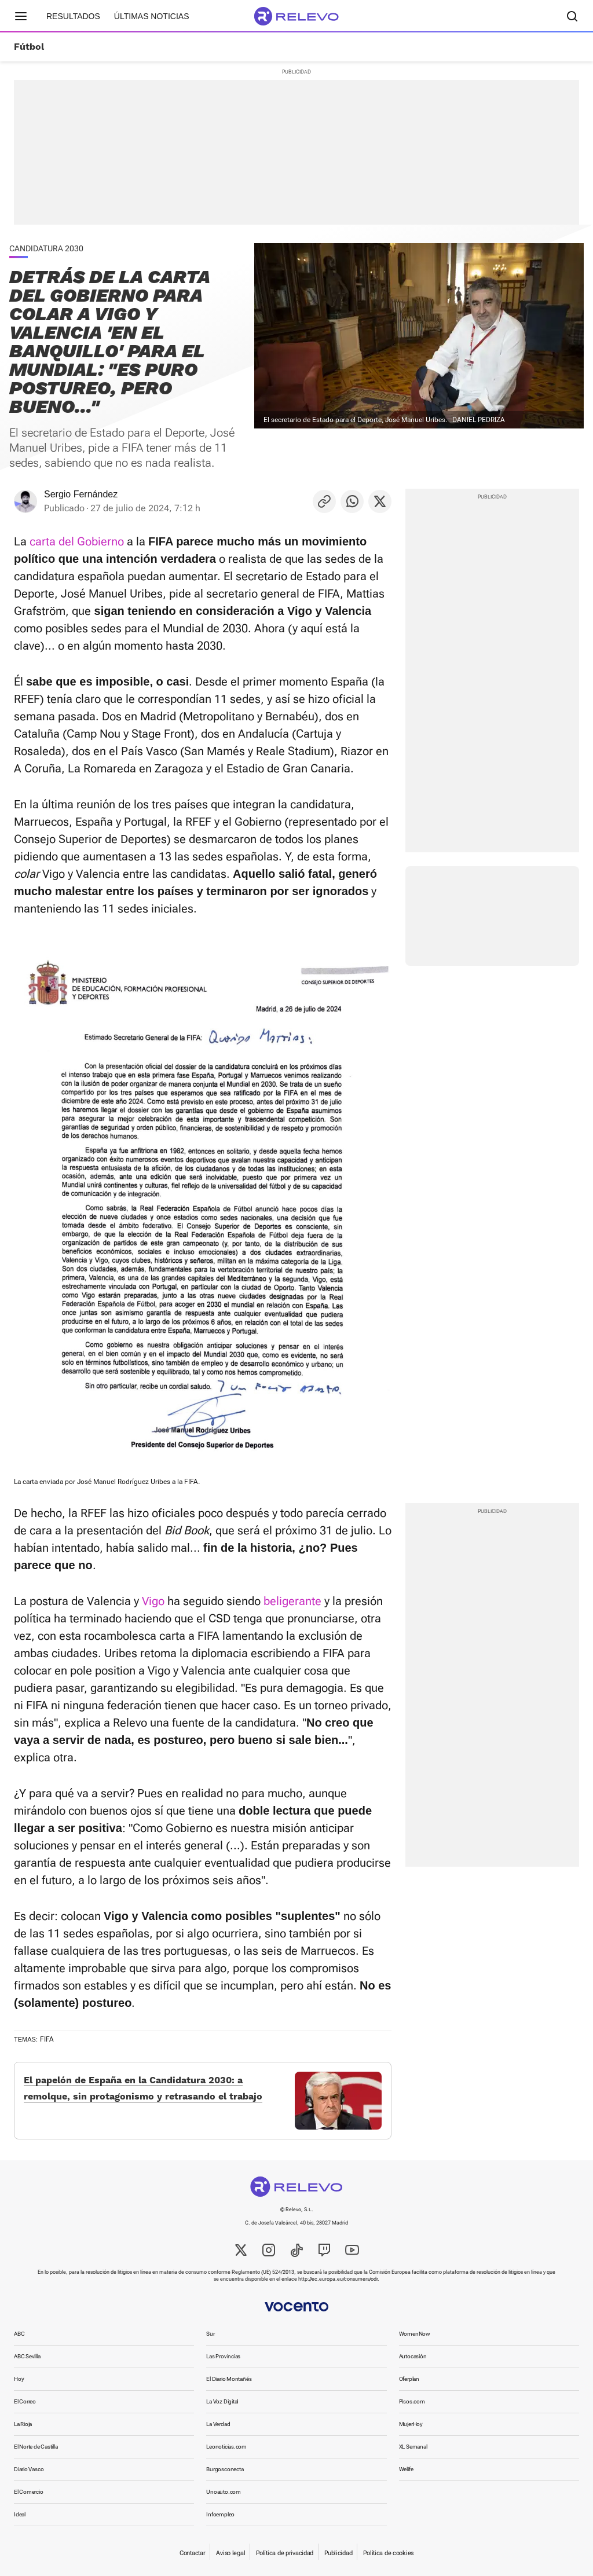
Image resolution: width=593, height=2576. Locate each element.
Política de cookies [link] (388, 2553)
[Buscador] (572, 16)
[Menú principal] (20, 16)
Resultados (73, 16)
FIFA (47, 2039)
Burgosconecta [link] (224, 2469)
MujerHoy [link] (411, 2424)
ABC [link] (19, 2334)
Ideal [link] (19, 2514)
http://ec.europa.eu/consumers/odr (338, 2279)
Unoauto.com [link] (223, 2492)
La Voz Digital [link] (222, 2401)
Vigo (153, 1601)
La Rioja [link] (23, 2424)
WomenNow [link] (414, 2334)
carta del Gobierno (77, 541)
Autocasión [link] (413, 2356)
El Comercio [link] (28, 2492)
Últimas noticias (151, 16)
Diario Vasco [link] (28, 2469)
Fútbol (29, 47)
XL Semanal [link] (413, 2446)
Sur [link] (210, 2334)
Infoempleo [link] (220, 2514)
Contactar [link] (192, 2553)
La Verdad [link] (218, 2424)
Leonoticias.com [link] (226, 2446)
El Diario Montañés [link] (228, 2379)
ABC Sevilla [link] (27, 2356)
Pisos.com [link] (412, 2401)
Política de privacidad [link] (284, 2553)
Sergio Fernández (81, 494)
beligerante (292, 1601)
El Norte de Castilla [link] (36, 2446)
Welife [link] (406, 2469)
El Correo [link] (25, 2401)
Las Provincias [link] (223, 2356)
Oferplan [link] (409, 2379)
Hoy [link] (19, 2379)
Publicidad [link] (338, 2553)
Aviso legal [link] (230, 2553)
